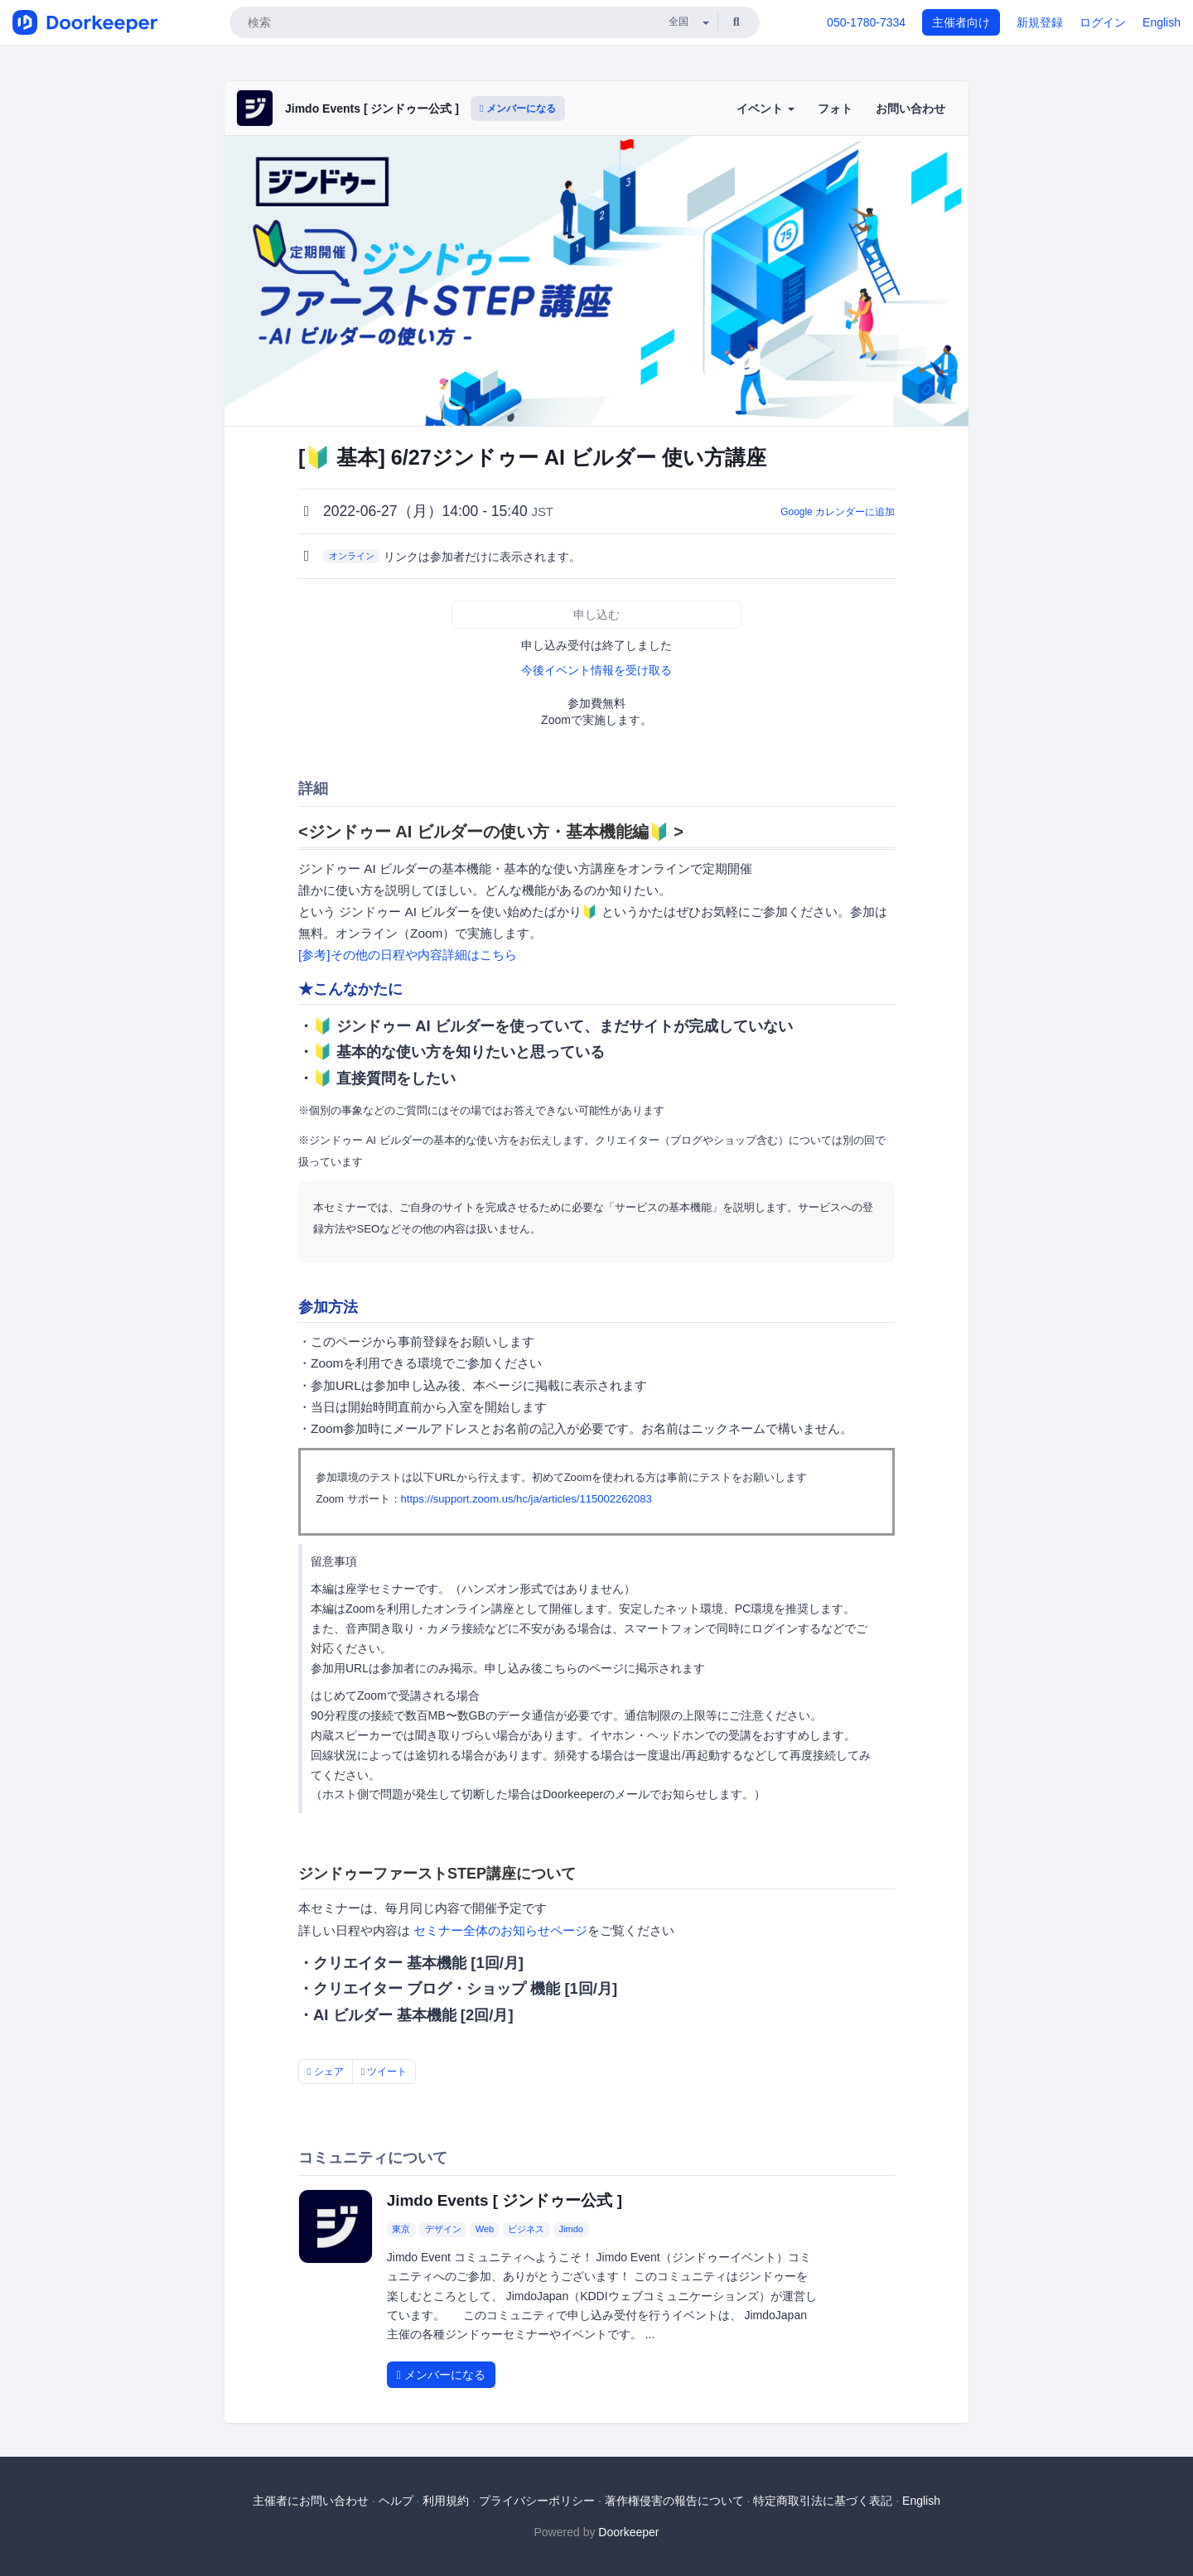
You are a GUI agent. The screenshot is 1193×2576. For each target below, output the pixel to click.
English (1161, 22)
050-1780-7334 (866, 22)
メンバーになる (518, 108)
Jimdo (571, 2229)
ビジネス (526, 2229)
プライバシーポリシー (537, 2500)
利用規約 (446, 2500)
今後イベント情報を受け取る (596, 670)
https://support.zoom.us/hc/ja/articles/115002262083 (526, 1499)
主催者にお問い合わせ (311, 2500)
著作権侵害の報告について (674, 2500)
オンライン (351, 556)
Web (485, 2229)
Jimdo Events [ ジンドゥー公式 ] (372, 108)
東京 (401, 2229)
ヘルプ (396, 2500)
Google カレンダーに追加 (837, 512)
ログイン (1102, 22)
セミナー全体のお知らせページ (500, 1930)
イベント (766, 108)
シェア (325, 2071)
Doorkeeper (628, 2532)
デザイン (443, 2229)
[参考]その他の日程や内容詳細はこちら (407, 955)
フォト (835, 108)
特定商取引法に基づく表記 (822, 2500)
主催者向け (961, 22)
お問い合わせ (910, 108)
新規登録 (1040, 22)
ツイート (384, 2071)
